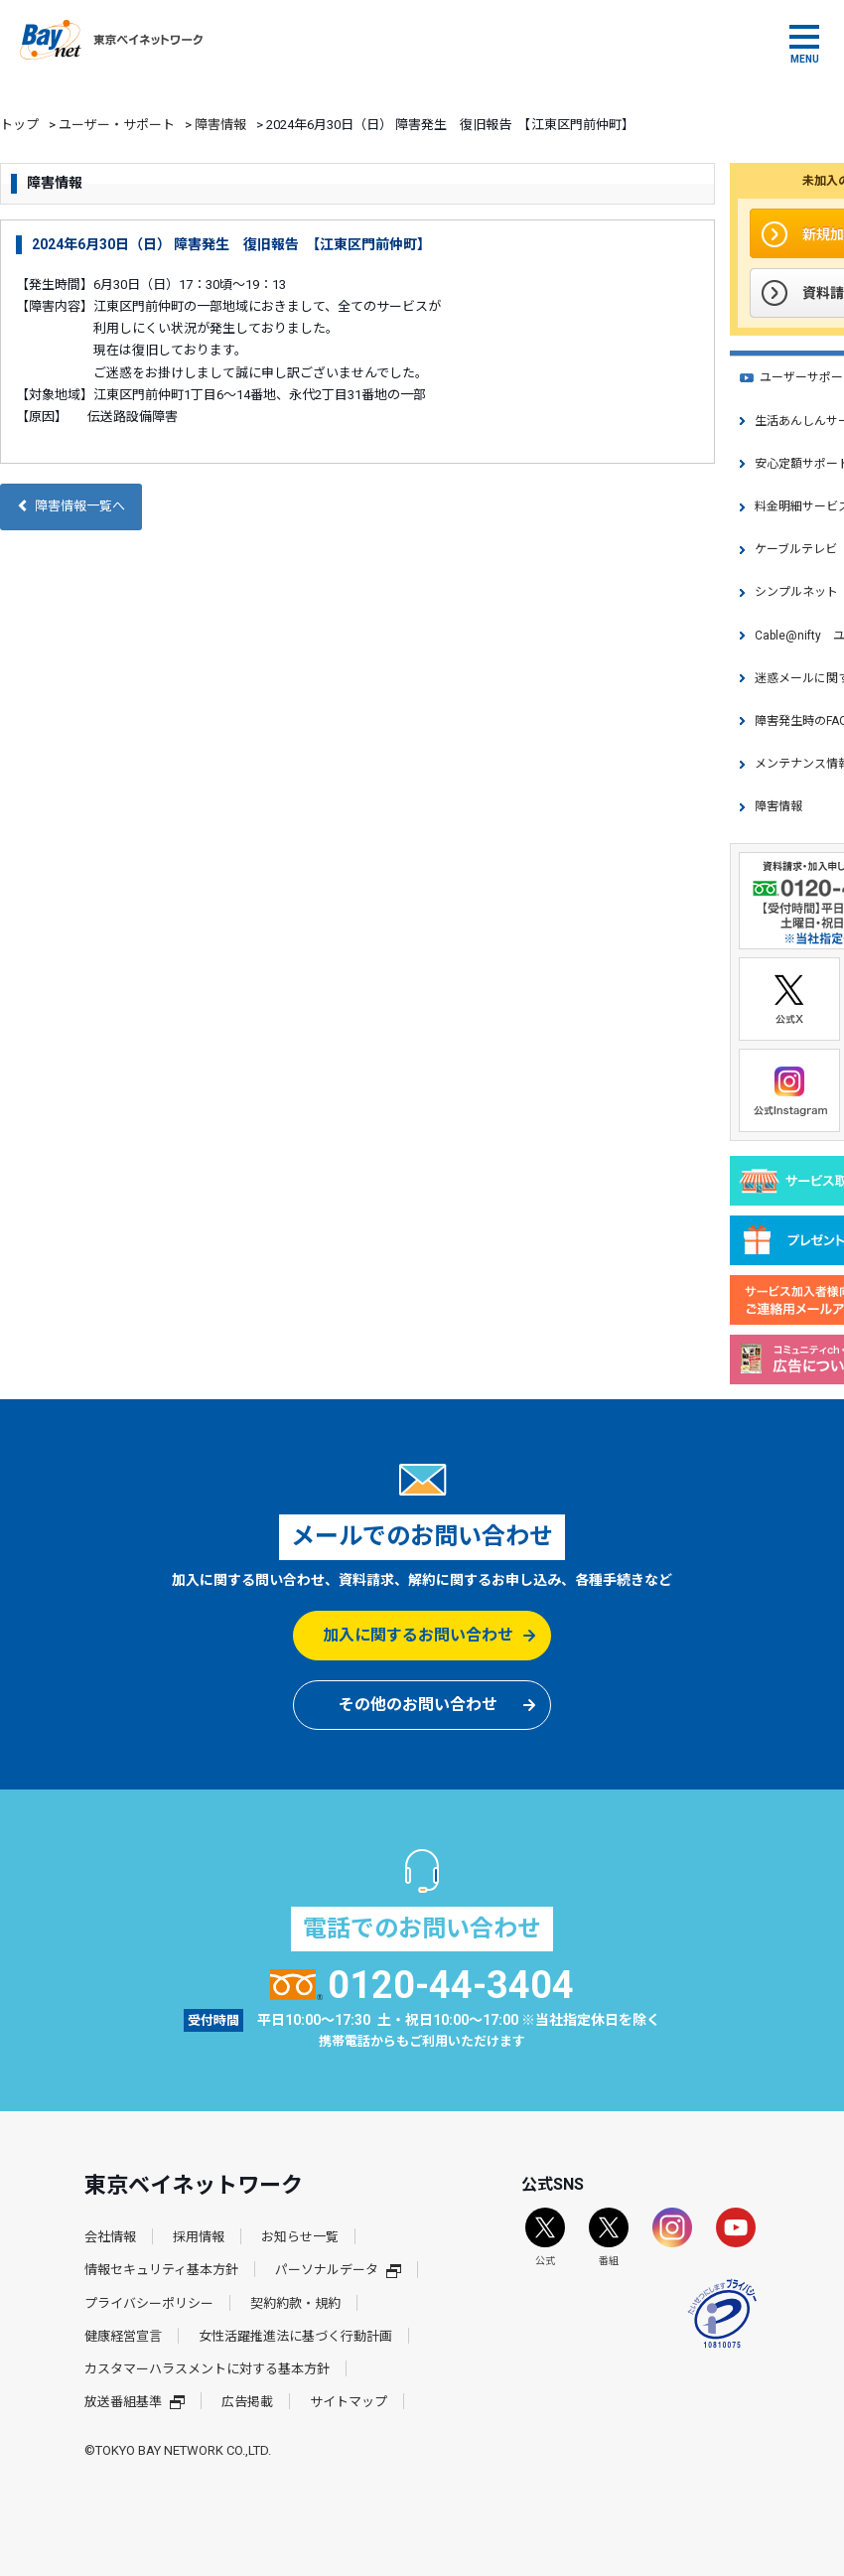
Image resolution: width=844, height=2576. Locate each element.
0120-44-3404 (422, 1985)
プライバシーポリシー (148, 2303)
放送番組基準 (134, 2401)
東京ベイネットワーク (111, 40)
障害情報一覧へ (71, 506)
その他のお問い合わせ (418, 1704)
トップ (19, 124)
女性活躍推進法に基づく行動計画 (295, 2336)
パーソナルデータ (338, 2269)
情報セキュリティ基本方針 (161, 2269)
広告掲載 (247, 2401)
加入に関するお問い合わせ (418, 1635)
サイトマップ (348, 2401)
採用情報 (198, 2236)
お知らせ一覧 (300, 2236)
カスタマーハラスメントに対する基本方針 (207, 2368)
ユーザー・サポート (117, 124)
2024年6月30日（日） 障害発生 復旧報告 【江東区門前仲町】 (231, 244)
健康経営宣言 (123, 2336)
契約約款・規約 (295, 2303)
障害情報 (220, 124)
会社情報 (110, 2236)
